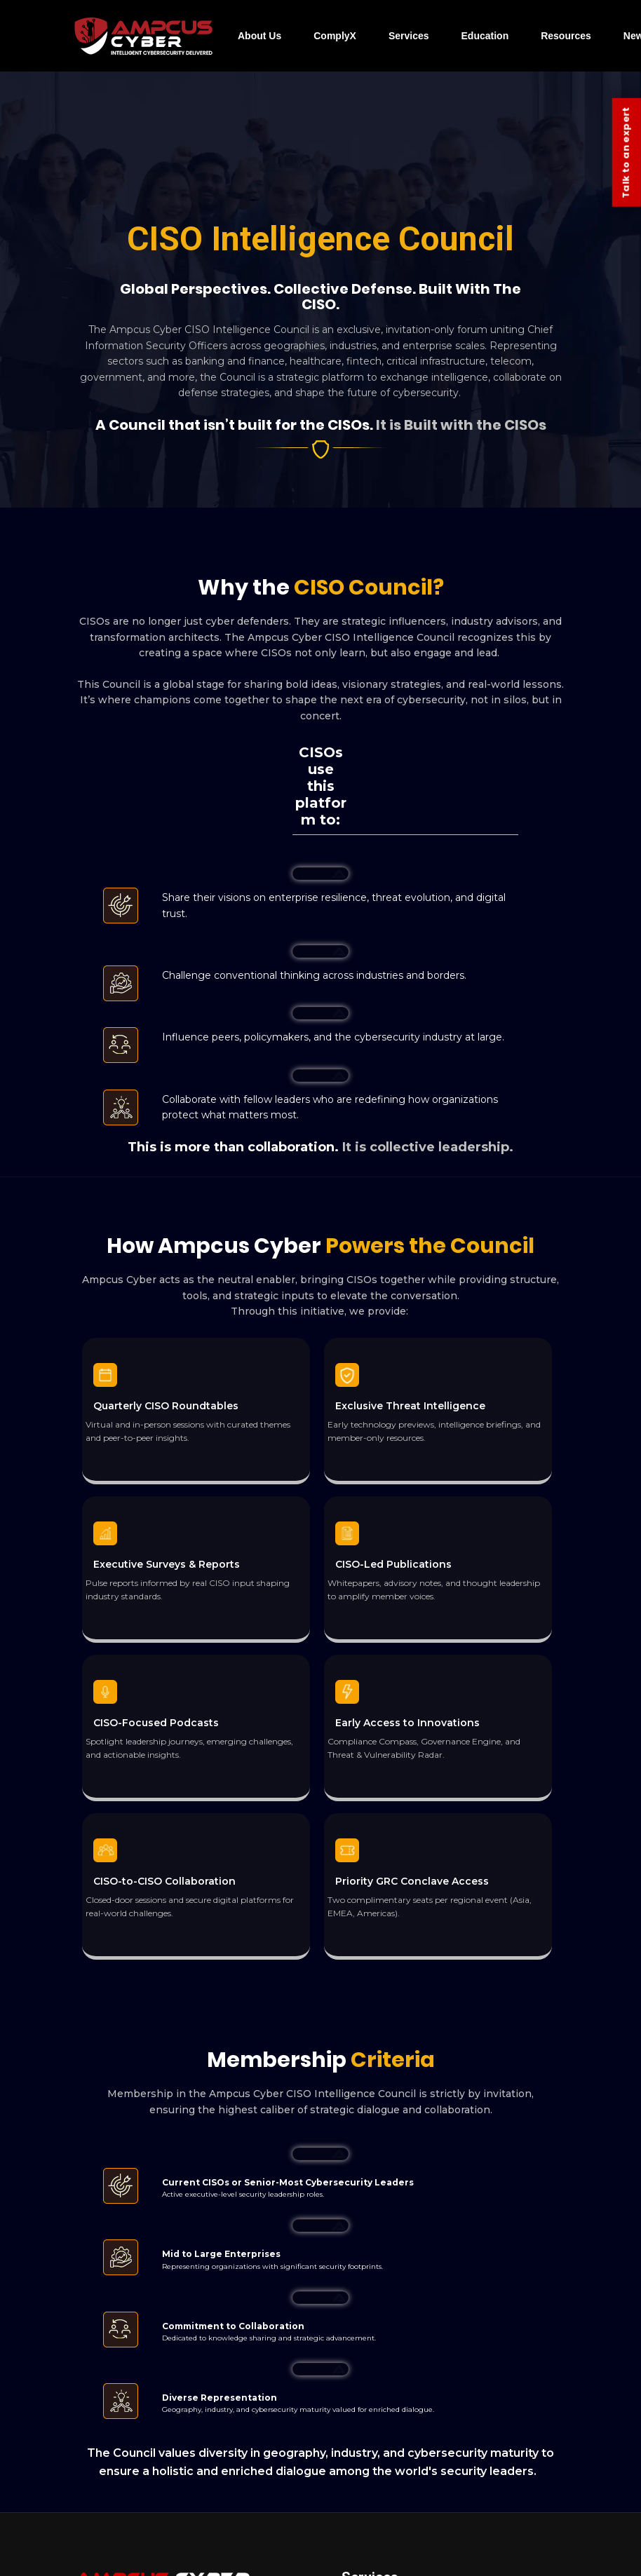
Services (409, 35)
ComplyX (334, 35)
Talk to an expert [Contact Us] (626, 152)
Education (485, 35)
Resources (566, 35)
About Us (259, 35)
